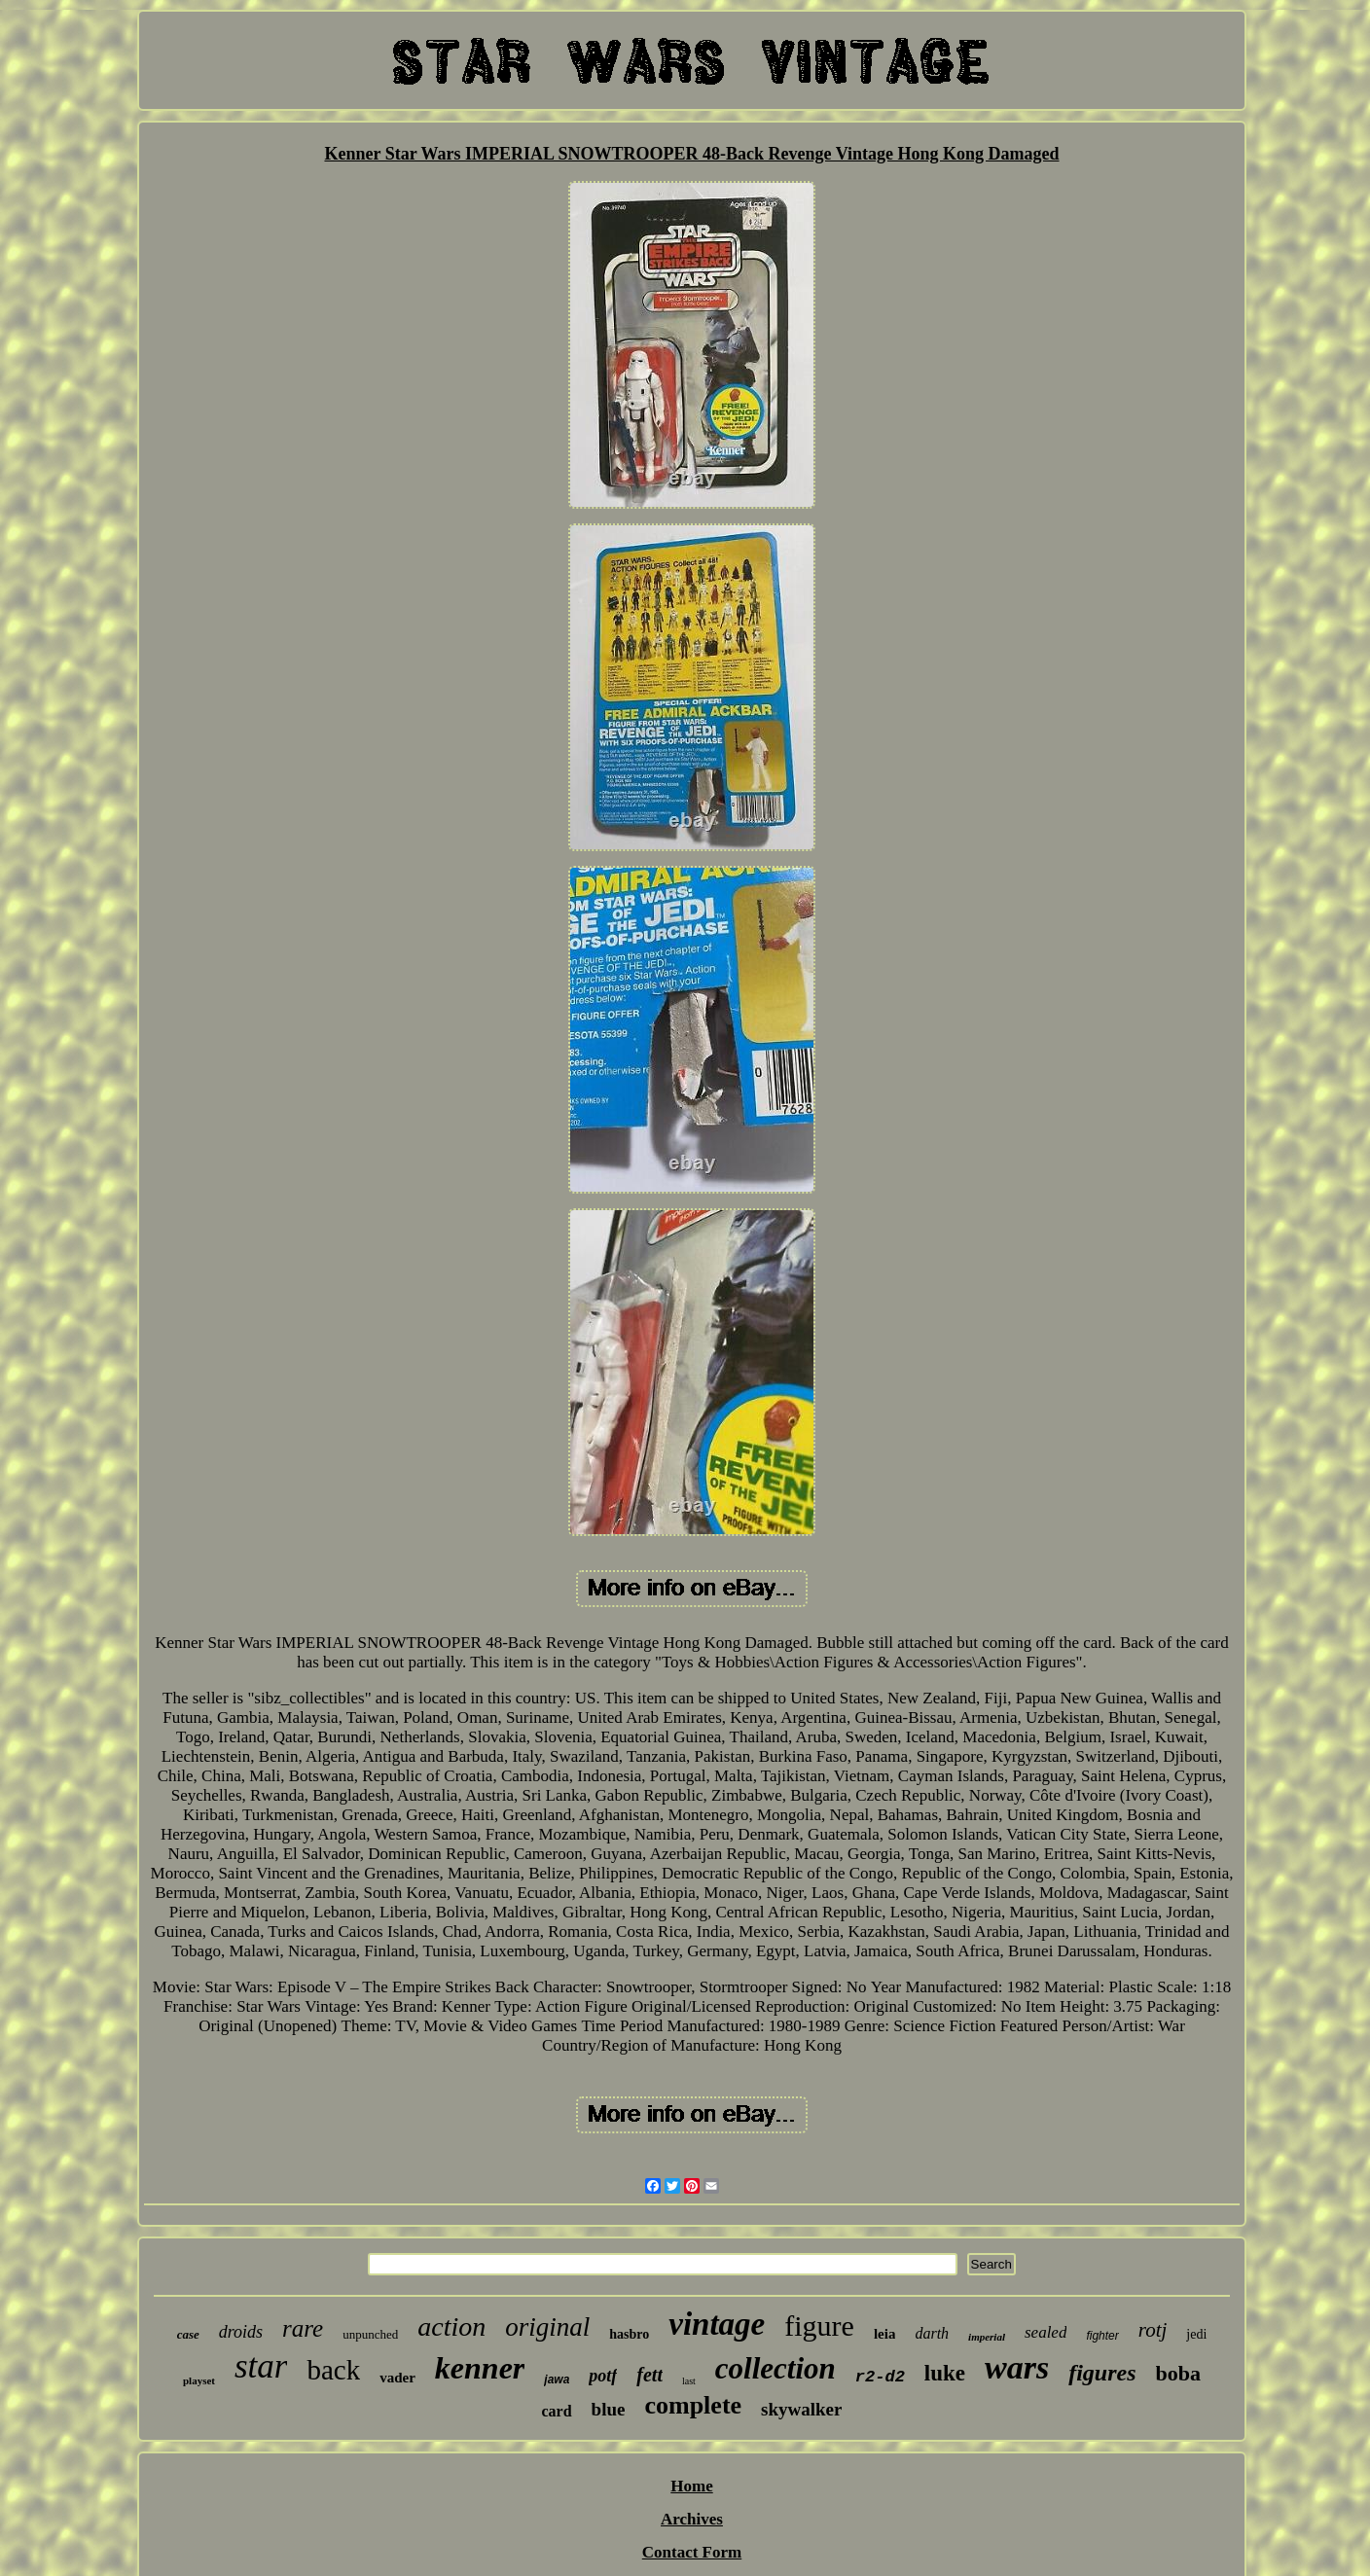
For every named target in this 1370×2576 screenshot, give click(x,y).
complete (692, 2405)
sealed (1045, 2332)
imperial (986, 2337)
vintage (716, 2324)
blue (609, 2409)
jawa (556, 2379)
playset (199, 2380)
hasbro (629, 2334)
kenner (479, 2367)
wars (1017, 2367)
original (547, 2327)
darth (932, 2333)
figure (819, 2325)
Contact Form (691, 2552)
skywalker (801, 2409)
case (188, 2334)
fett (649, 2374)
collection (775, 2368)
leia (885, 2334)
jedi (1196, 2334)
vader (397, 2377)
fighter (1102, 2336)
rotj (1153, 2330)
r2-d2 (880, 2377)
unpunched (370, 2334)
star (260, 2366)
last (689, 2381)
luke (944, 2373)
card (556, 2411)
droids (241, 2332)
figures (1102, 2372)
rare (302, 2328)
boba (1178, 2373)
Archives (692, 2519)
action (451, 2326)
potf (603, 2375)
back (333, 2369)
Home (691, 2486)
